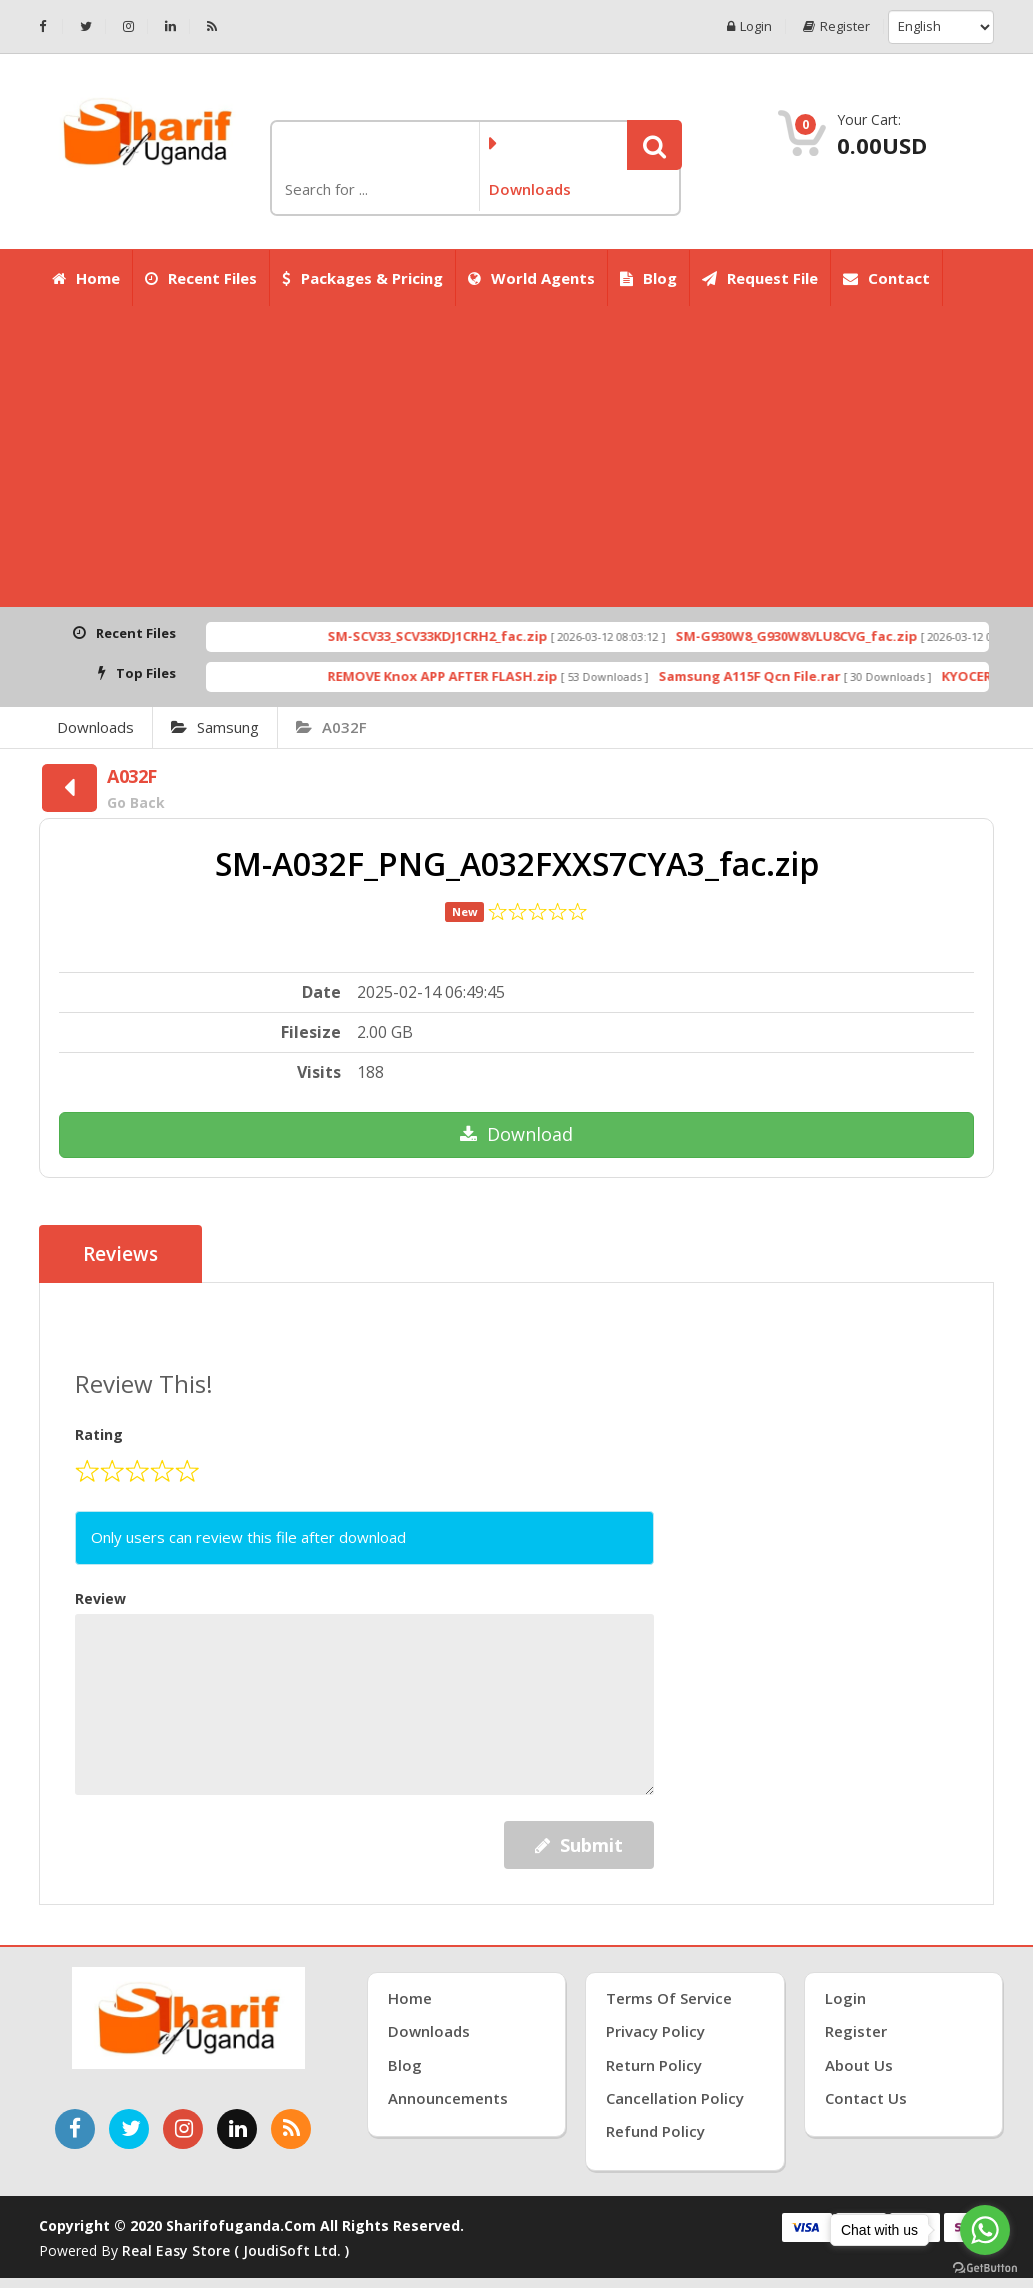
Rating (99, 1434)
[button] (654, 145)
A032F (331, 727)
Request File (760, 278)
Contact (886, 278)
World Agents (531, 278)
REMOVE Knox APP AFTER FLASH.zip (474, 676)
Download (516, 1134)
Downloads (95, 727)
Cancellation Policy (675, 2098)
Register (836, 26)
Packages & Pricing (362, 278)
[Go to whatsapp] (985, 2230)
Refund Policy (655, 2131)
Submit (579, 1845)
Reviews (120, 1254)
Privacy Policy (655, 2031)
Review (100, 1598)
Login (749, 26)
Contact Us (866, 2098)
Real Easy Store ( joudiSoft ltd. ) (235, 2250)
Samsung (215, 727)
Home (86, 278)
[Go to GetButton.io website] (985, 2268)
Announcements (448, 2098)
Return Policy (654, 2065)
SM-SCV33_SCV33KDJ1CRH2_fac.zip (469, 636)
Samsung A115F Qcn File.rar (781, 676)
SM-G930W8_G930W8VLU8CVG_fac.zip (828, 636)
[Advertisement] (516, 457)
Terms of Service (669, 1998)
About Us (859, 2065)
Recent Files (201, 278)
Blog (648, 278)
